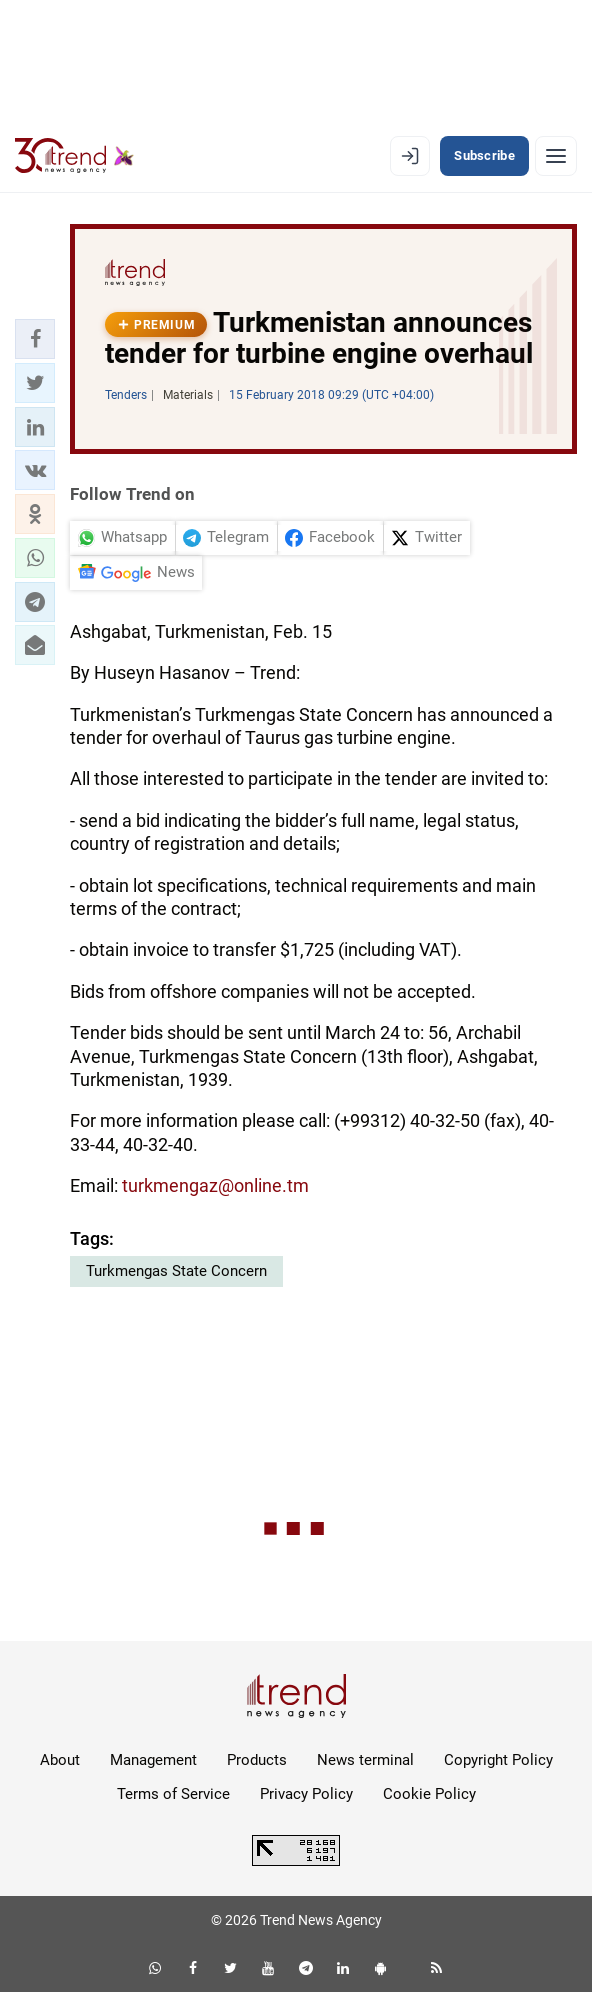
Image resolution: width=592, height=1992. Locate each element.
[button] (35, 339)
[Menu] (556, 156)
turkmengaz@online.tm (215, 1185)
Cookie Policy (429, 1794)
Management (153, 1760)
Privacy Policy (306, 1794)
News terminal (365, 1760)
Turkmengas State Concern (176, 1271)
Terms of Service (173, 1794)
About (60, 1760)
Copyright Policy (498, 1760)
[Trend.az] (74, 156)
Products (257, 1760)
